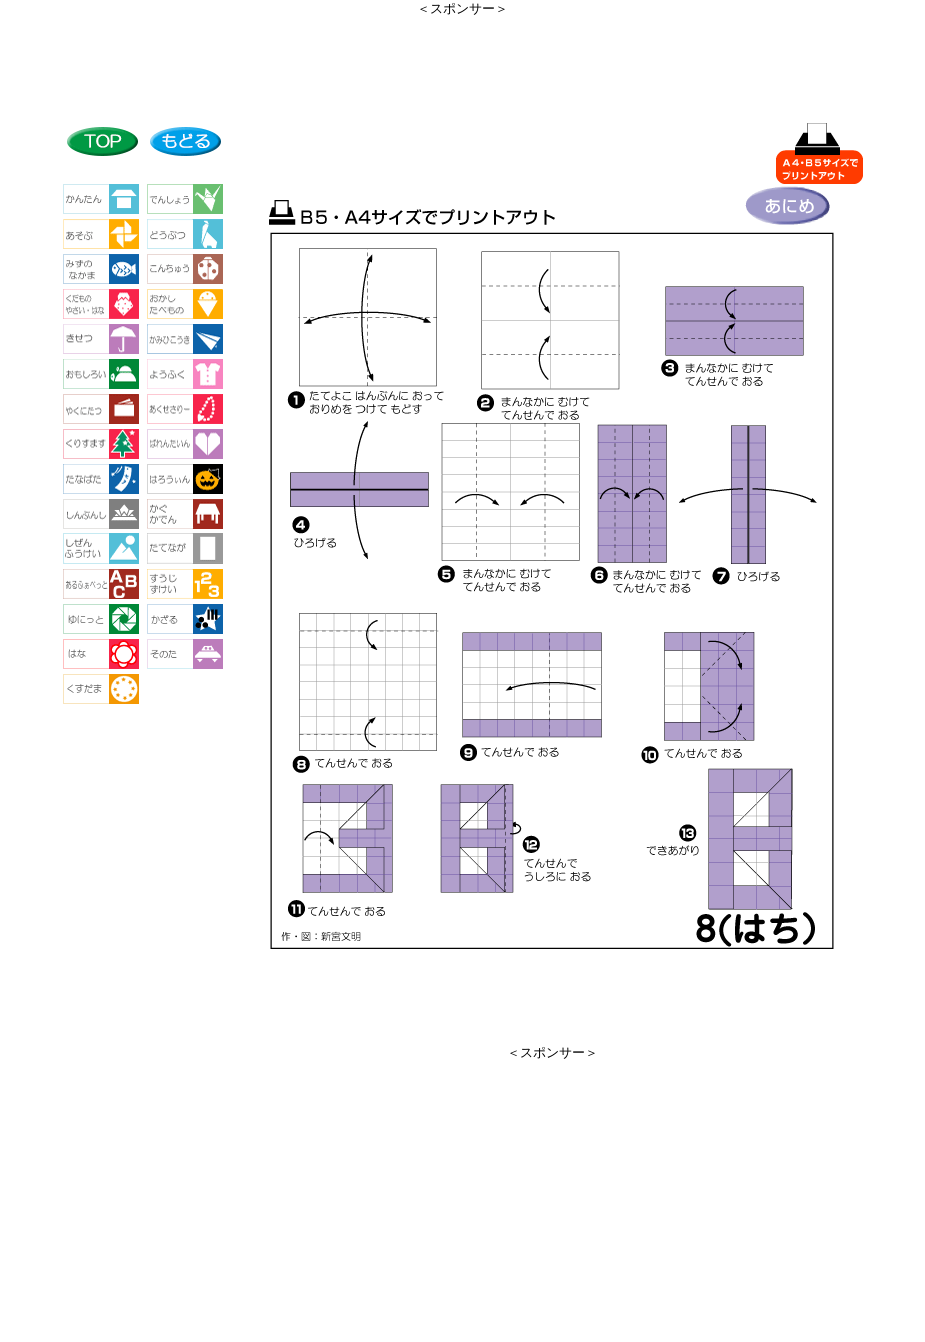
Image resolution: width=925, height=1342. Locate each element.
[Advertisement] (463, 63)
